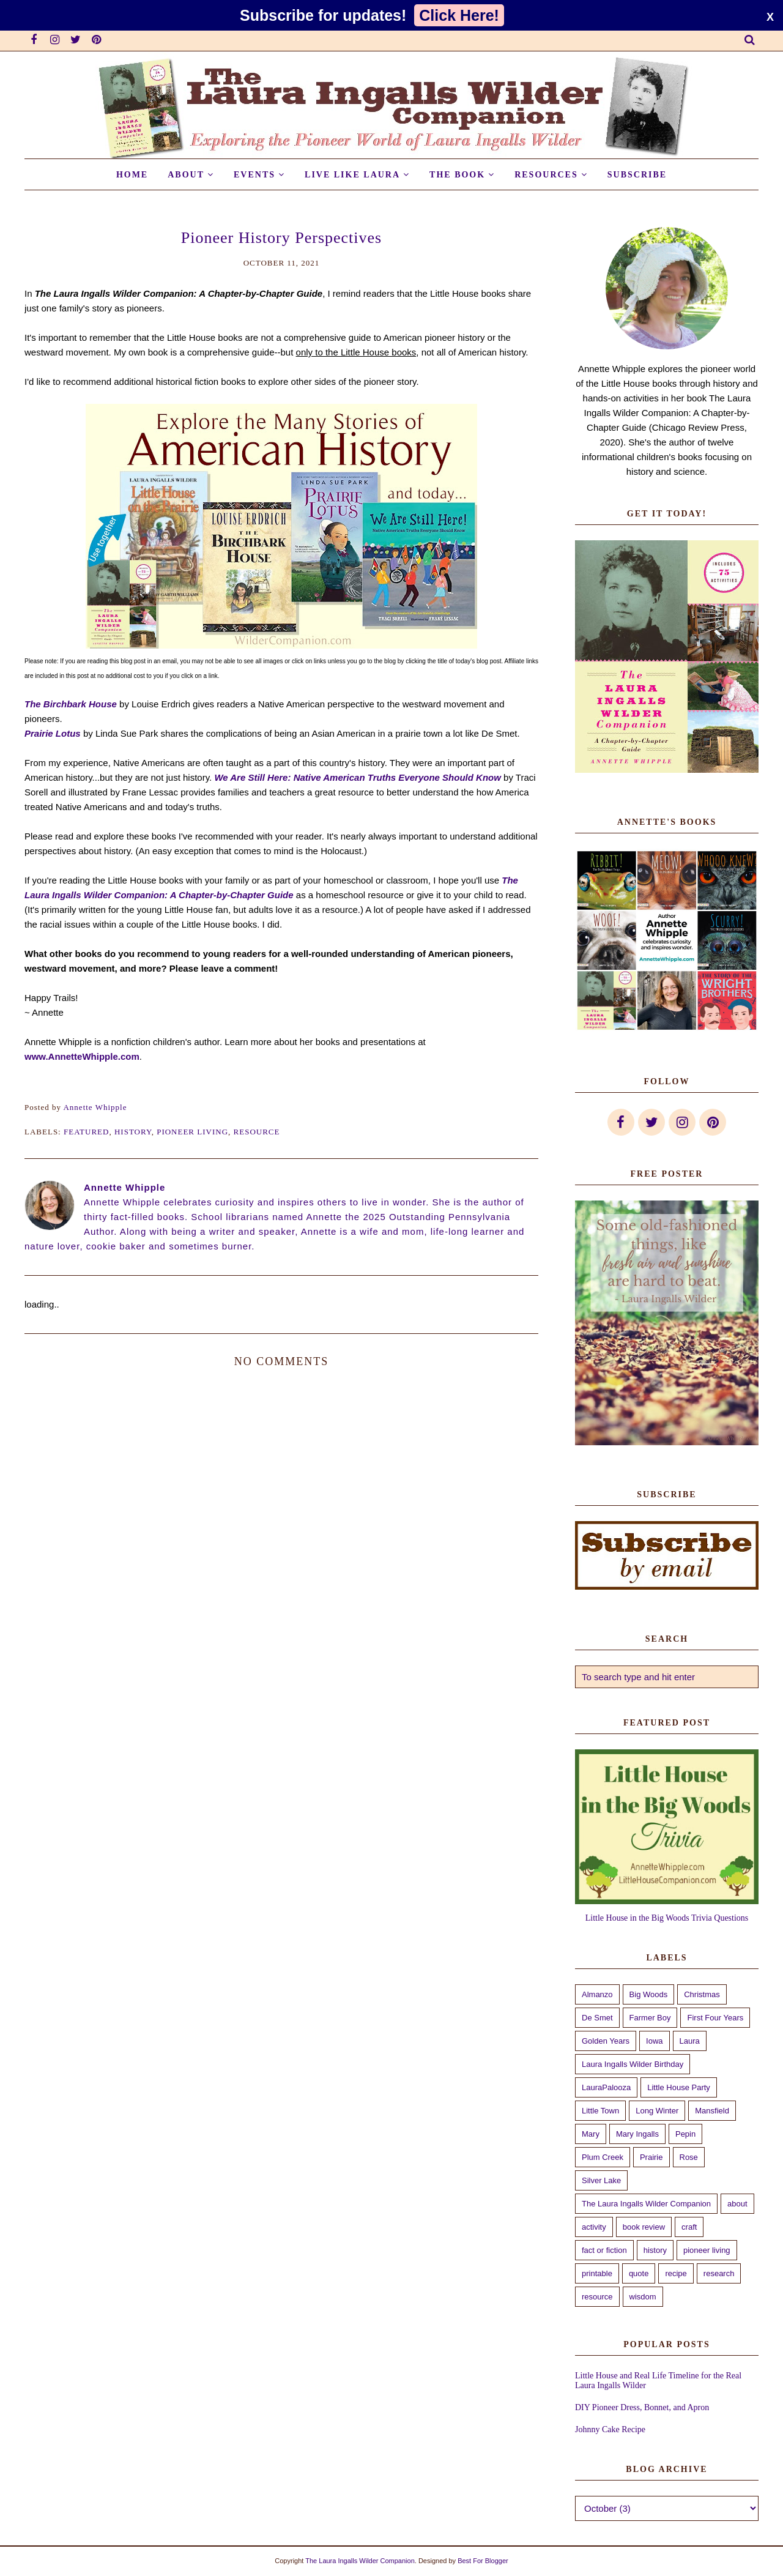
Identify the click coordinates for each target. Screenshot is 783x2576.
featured (86, 1131)
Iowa (654, 2041)
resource (257, 1131)
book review (644, 2227)
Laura (690, 2041)
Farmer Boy (650, 2017)
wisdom (642, 2296)
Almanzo (597, 1994)
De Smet (597, 2017)
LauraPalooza (606, 2087)
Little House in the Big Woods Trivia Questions (667, 1918)
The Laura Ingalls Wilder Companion (646, 2203)
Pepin (685, 2134)
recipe (675, 2273)
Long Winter (657, 2110)
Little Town (600, 2110)
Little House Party (678, 2087)
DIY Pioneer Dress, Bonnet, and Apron (642, 2407)
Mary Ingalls (637, 2134)
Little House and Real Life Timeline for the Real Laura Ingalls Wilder (658, 2380)
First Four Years (715, 2017)
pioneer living (192, 1131)
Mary (590, 2134)
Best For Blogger (483, 2560)
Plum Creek (602, 2157)
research (719, 2273)
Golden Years (605, 2041)
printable (597, 2273)
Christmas (702, 1994)
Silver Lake (601, 2180)
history (133, 1131)
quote (639, 2273)
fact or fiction (604, 2250)
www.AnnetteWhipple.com (81, 1056)
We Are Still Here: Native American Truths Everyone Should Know (357, 777)
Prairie (651, 2157)
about (737, 2203)
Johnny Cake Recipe (610, 2429)
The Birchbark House (70, 704)
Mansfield (712, 2110)
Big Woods (648, 1994)
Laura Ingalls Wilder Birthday (632, 2064)
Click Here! (459, 15)
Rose (689, 2157)
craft (689, 2227)
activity (594, 2227)
